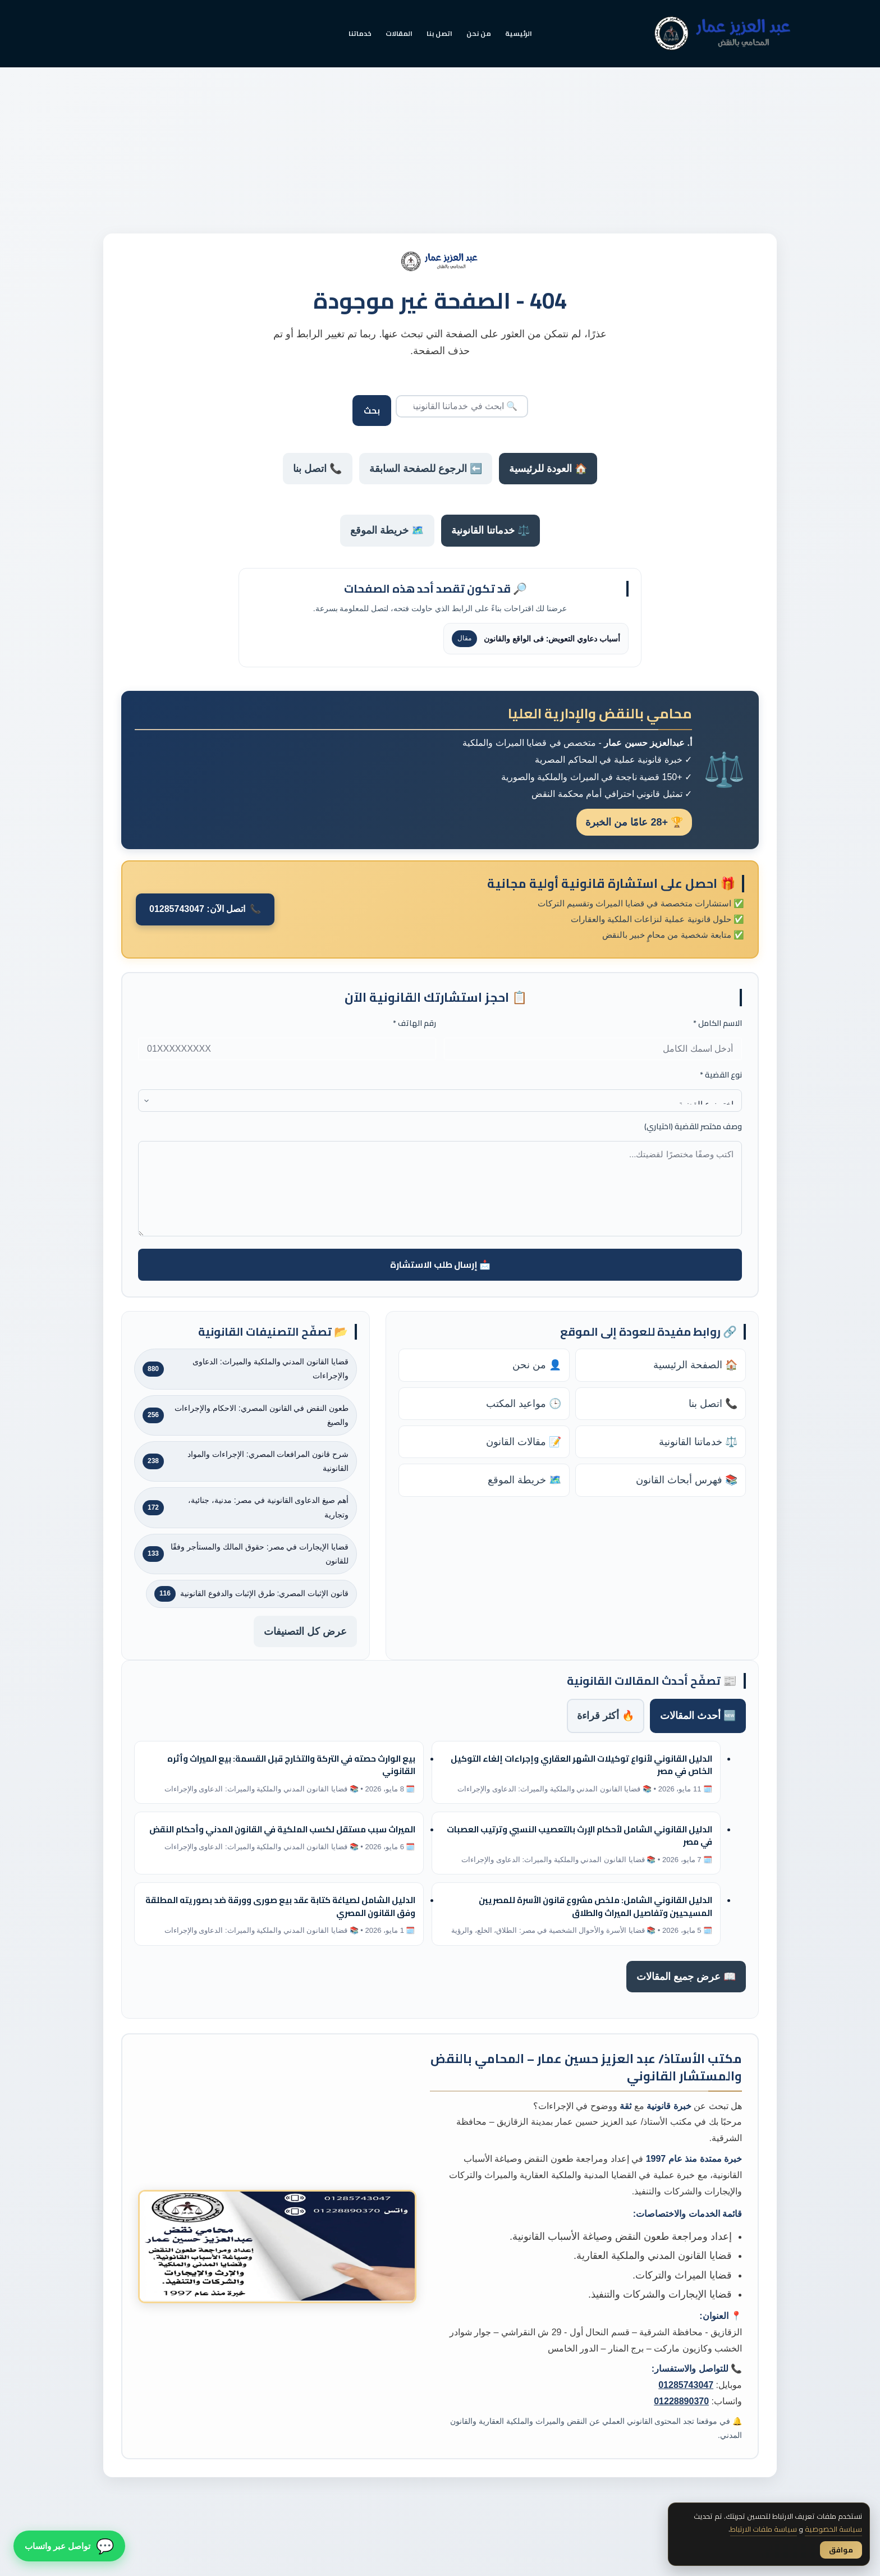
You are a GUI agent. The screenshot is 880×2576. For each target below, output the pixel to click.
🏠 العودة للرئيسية (548, 468)
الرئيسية (518, 33)
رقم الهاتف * (414, 1023)
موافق (841, 2549)
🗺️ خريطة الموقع (387, 530)
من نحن (478, 33)
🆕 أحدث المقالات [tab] (698, 1715)
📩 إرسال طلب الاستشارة (440, 1264)
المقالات (399, 33)
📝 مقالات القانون (523, 1441)
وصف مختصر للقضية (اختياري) (693, 1127)
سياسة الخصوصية (833, 2529)
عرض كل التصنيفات (305, 1631)
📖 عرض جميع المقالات (686, 1976)
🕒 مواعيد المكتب (523, 1403)
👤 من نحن (536, 1364)
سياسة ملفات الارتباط (763, 2529)
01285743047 (685, 2385)
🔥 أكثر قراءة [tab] (605, 1715)
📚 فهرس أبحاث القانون (686, 1480)
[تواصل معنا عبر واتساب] (69, 2546)
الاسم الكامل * (717, 1023)
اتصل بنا (439, 33)
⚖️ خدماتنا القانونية (490, 530)
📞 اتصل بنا (317, 468)
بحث (372, 410)
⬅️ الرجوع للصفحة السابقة (425, 468)
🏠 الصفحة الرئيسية (695, 1364)
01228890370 (681, 2401)
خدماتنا (360, 33)
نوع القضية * (721, 1075)
